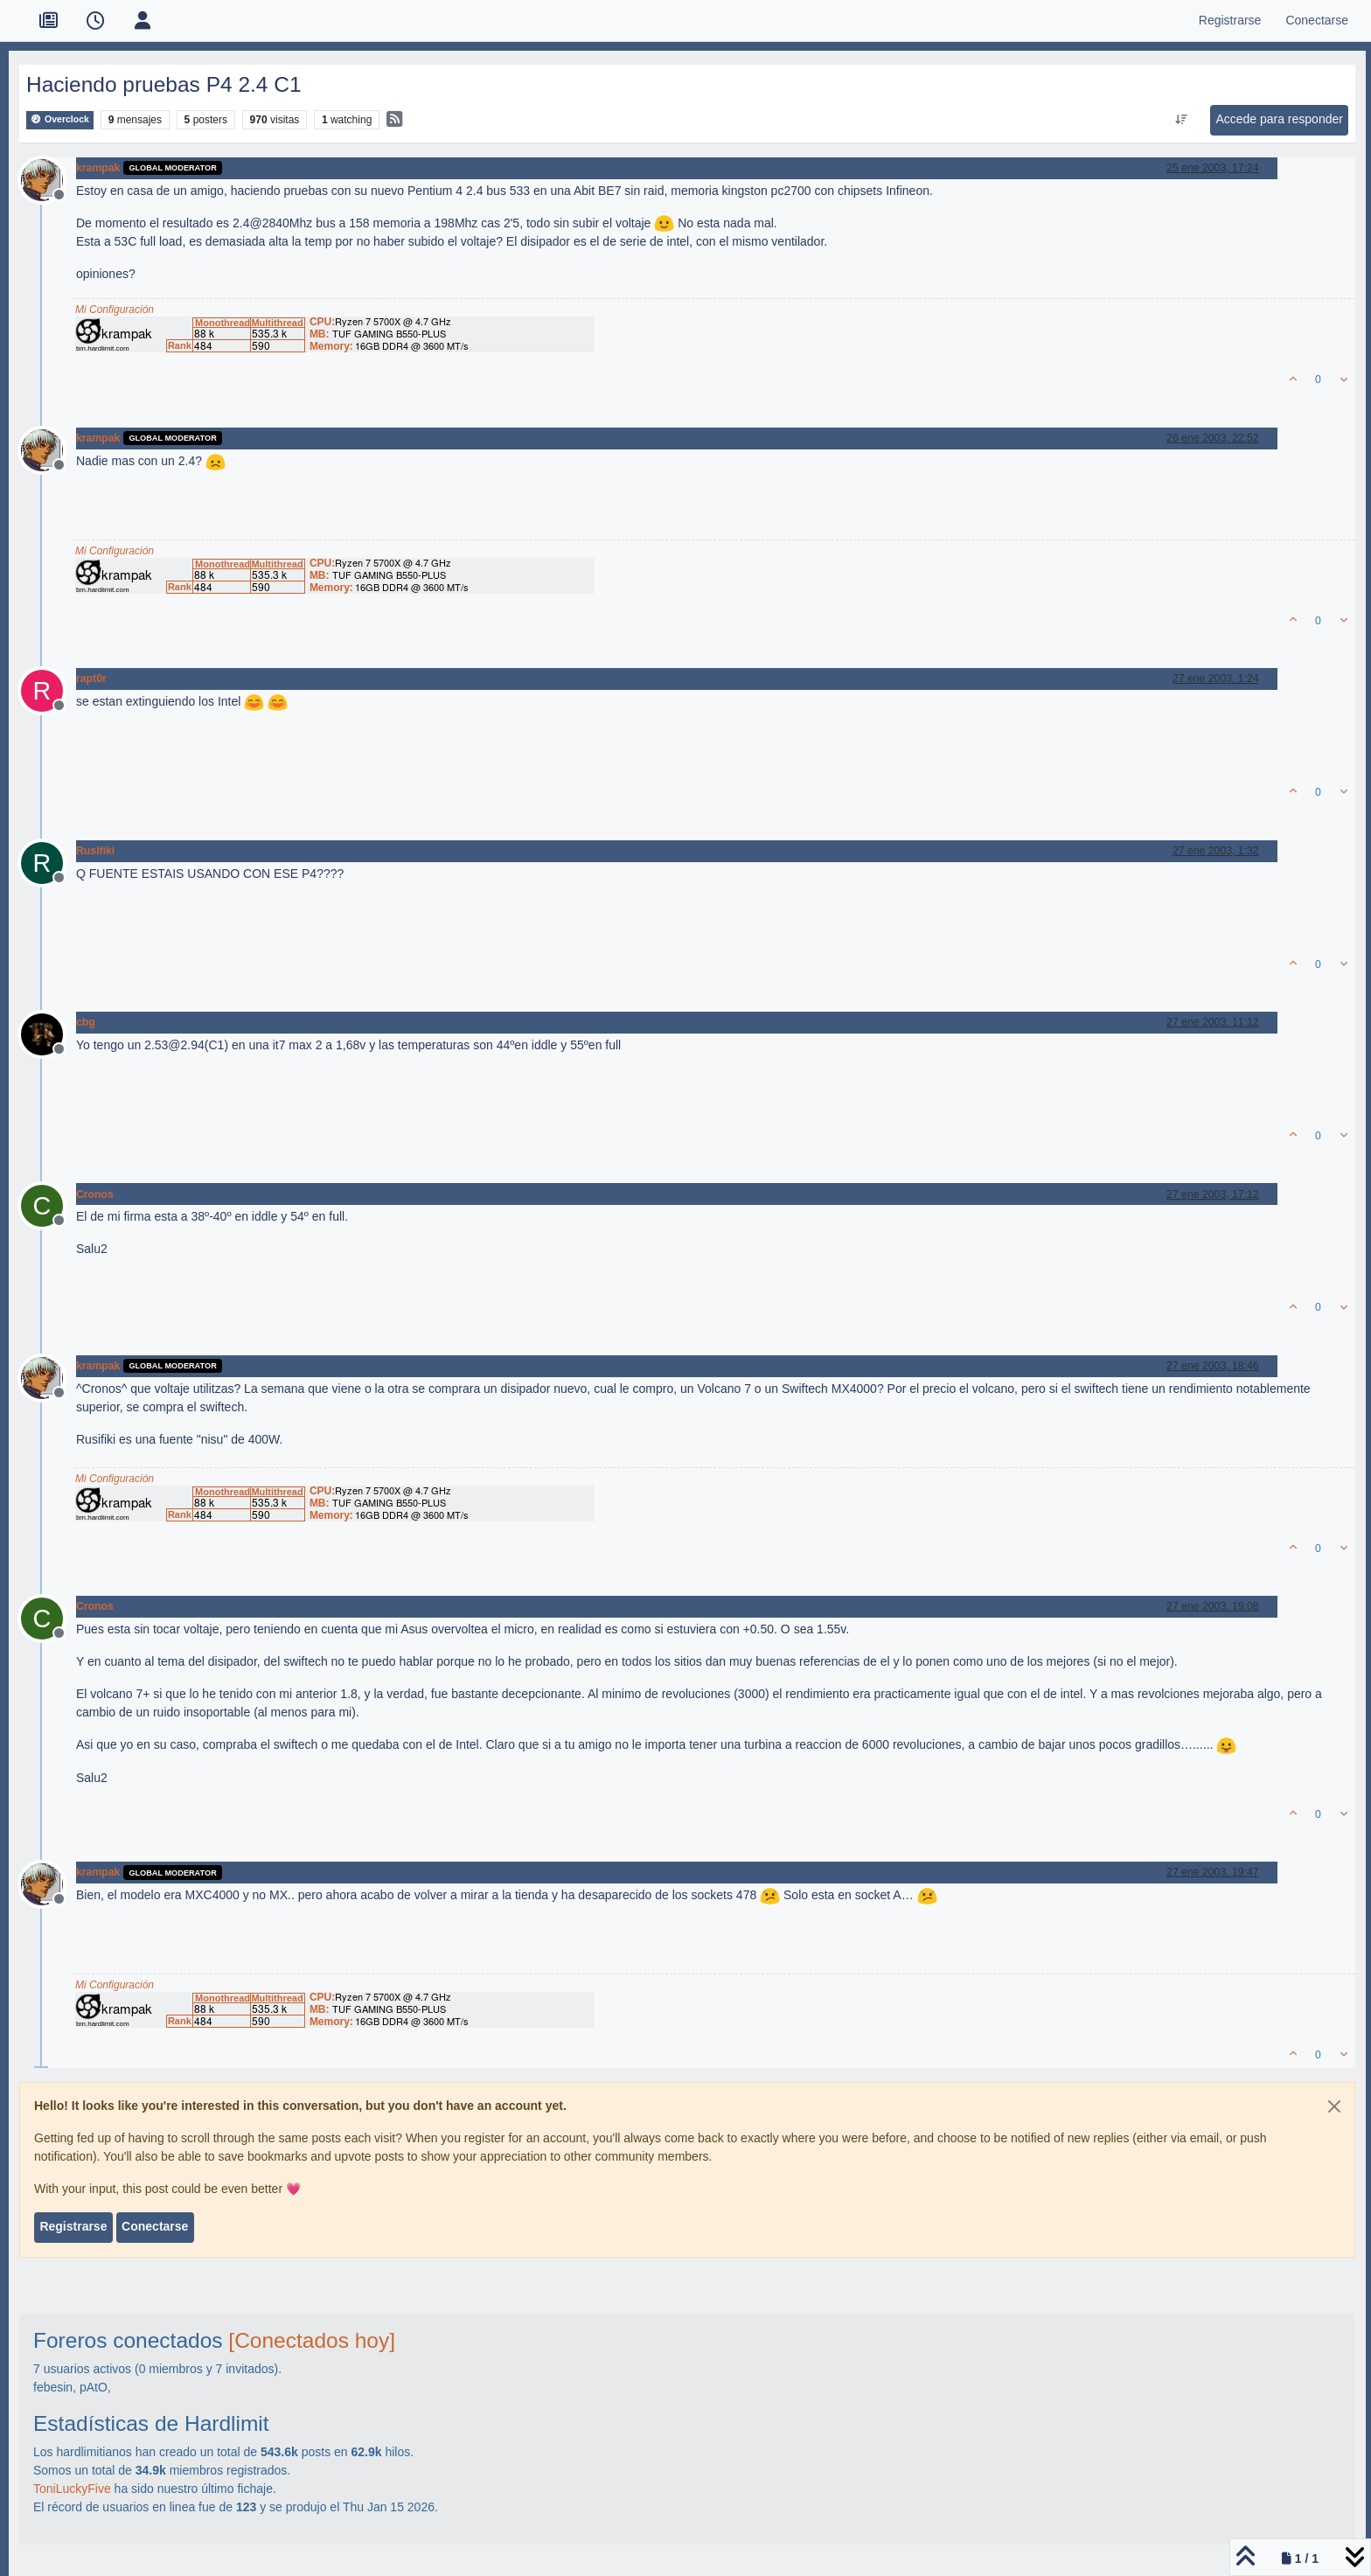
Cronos (95, 1194)
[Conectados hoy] (311, 2340)
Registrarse (73, 2226)
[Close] (1334, 2106)
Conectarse (155, 2226)
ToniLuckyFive (72, 2489)
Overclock (60, 119)
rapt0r (91, 678)
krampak (98, 168)
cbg (85, 1022)
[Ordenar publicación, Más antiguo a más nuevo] (1181, 120)
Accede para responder (1279, 119)
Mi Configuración (114, 309)
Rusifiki (95, 851)
